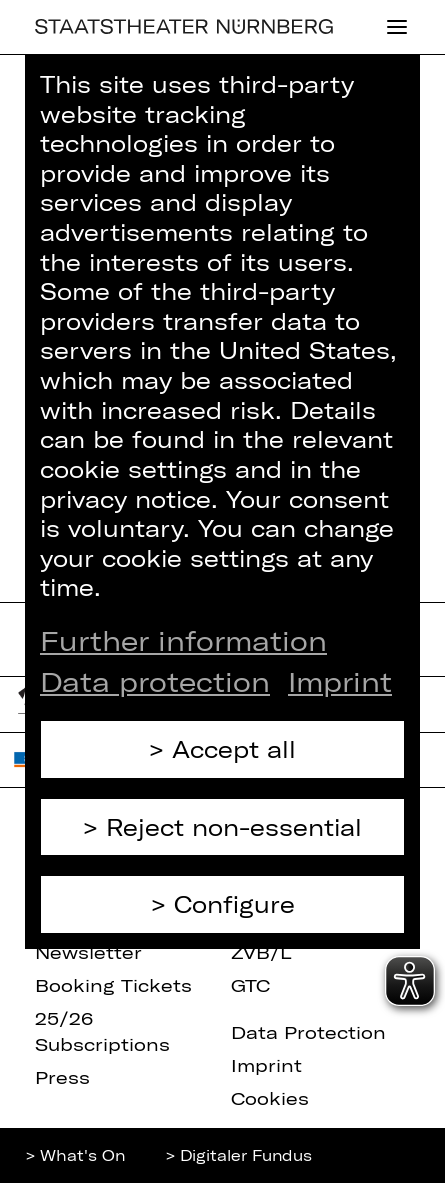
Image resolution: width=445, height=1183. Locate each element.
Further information (183, 640)
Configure (234, 904)
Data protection (155, 681)
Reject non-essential (234, 827)
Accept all (234, 749)
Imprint (340, 681)
